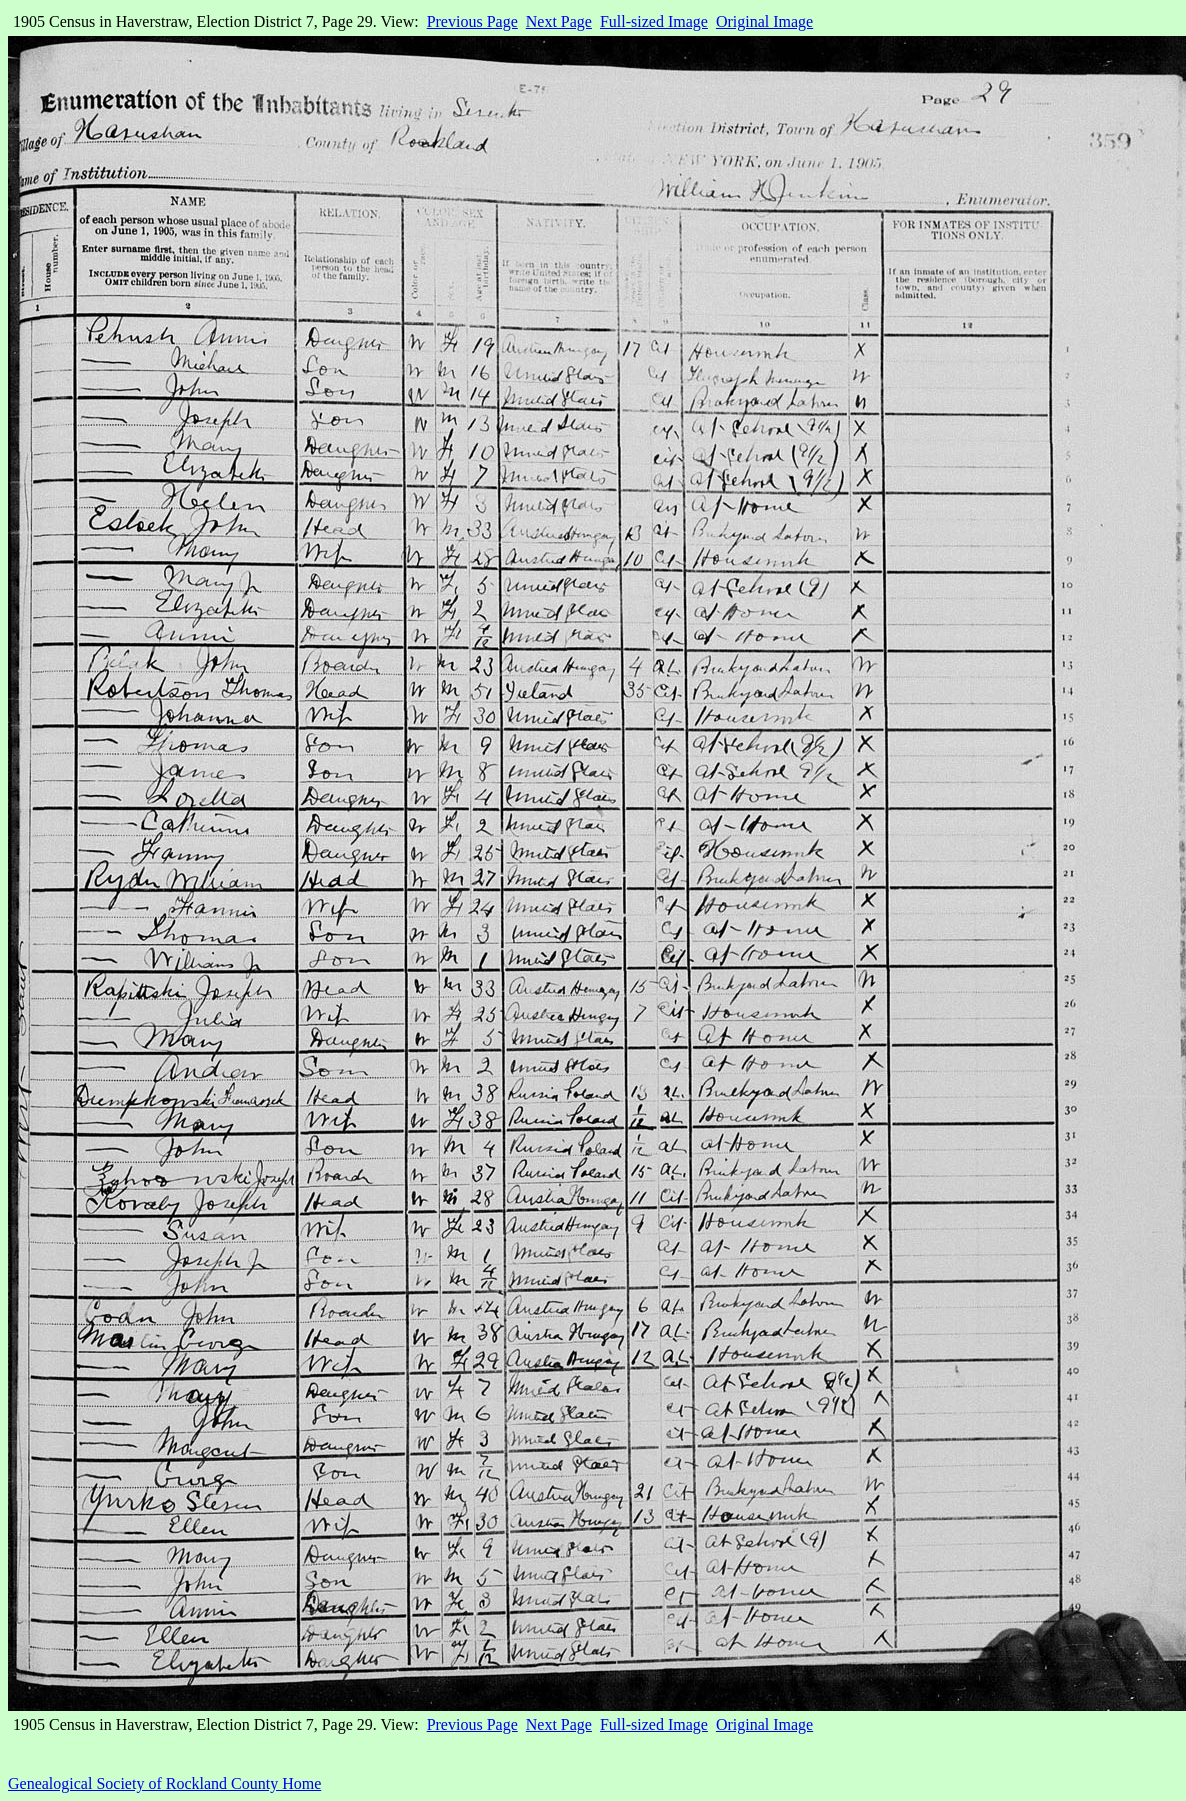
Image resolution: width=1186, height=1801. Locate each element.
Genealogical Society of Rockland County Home (164, 1783)
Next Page (559, 21)
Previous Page (472, 21)
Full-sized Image (654, 21)
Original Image (764, 21)
